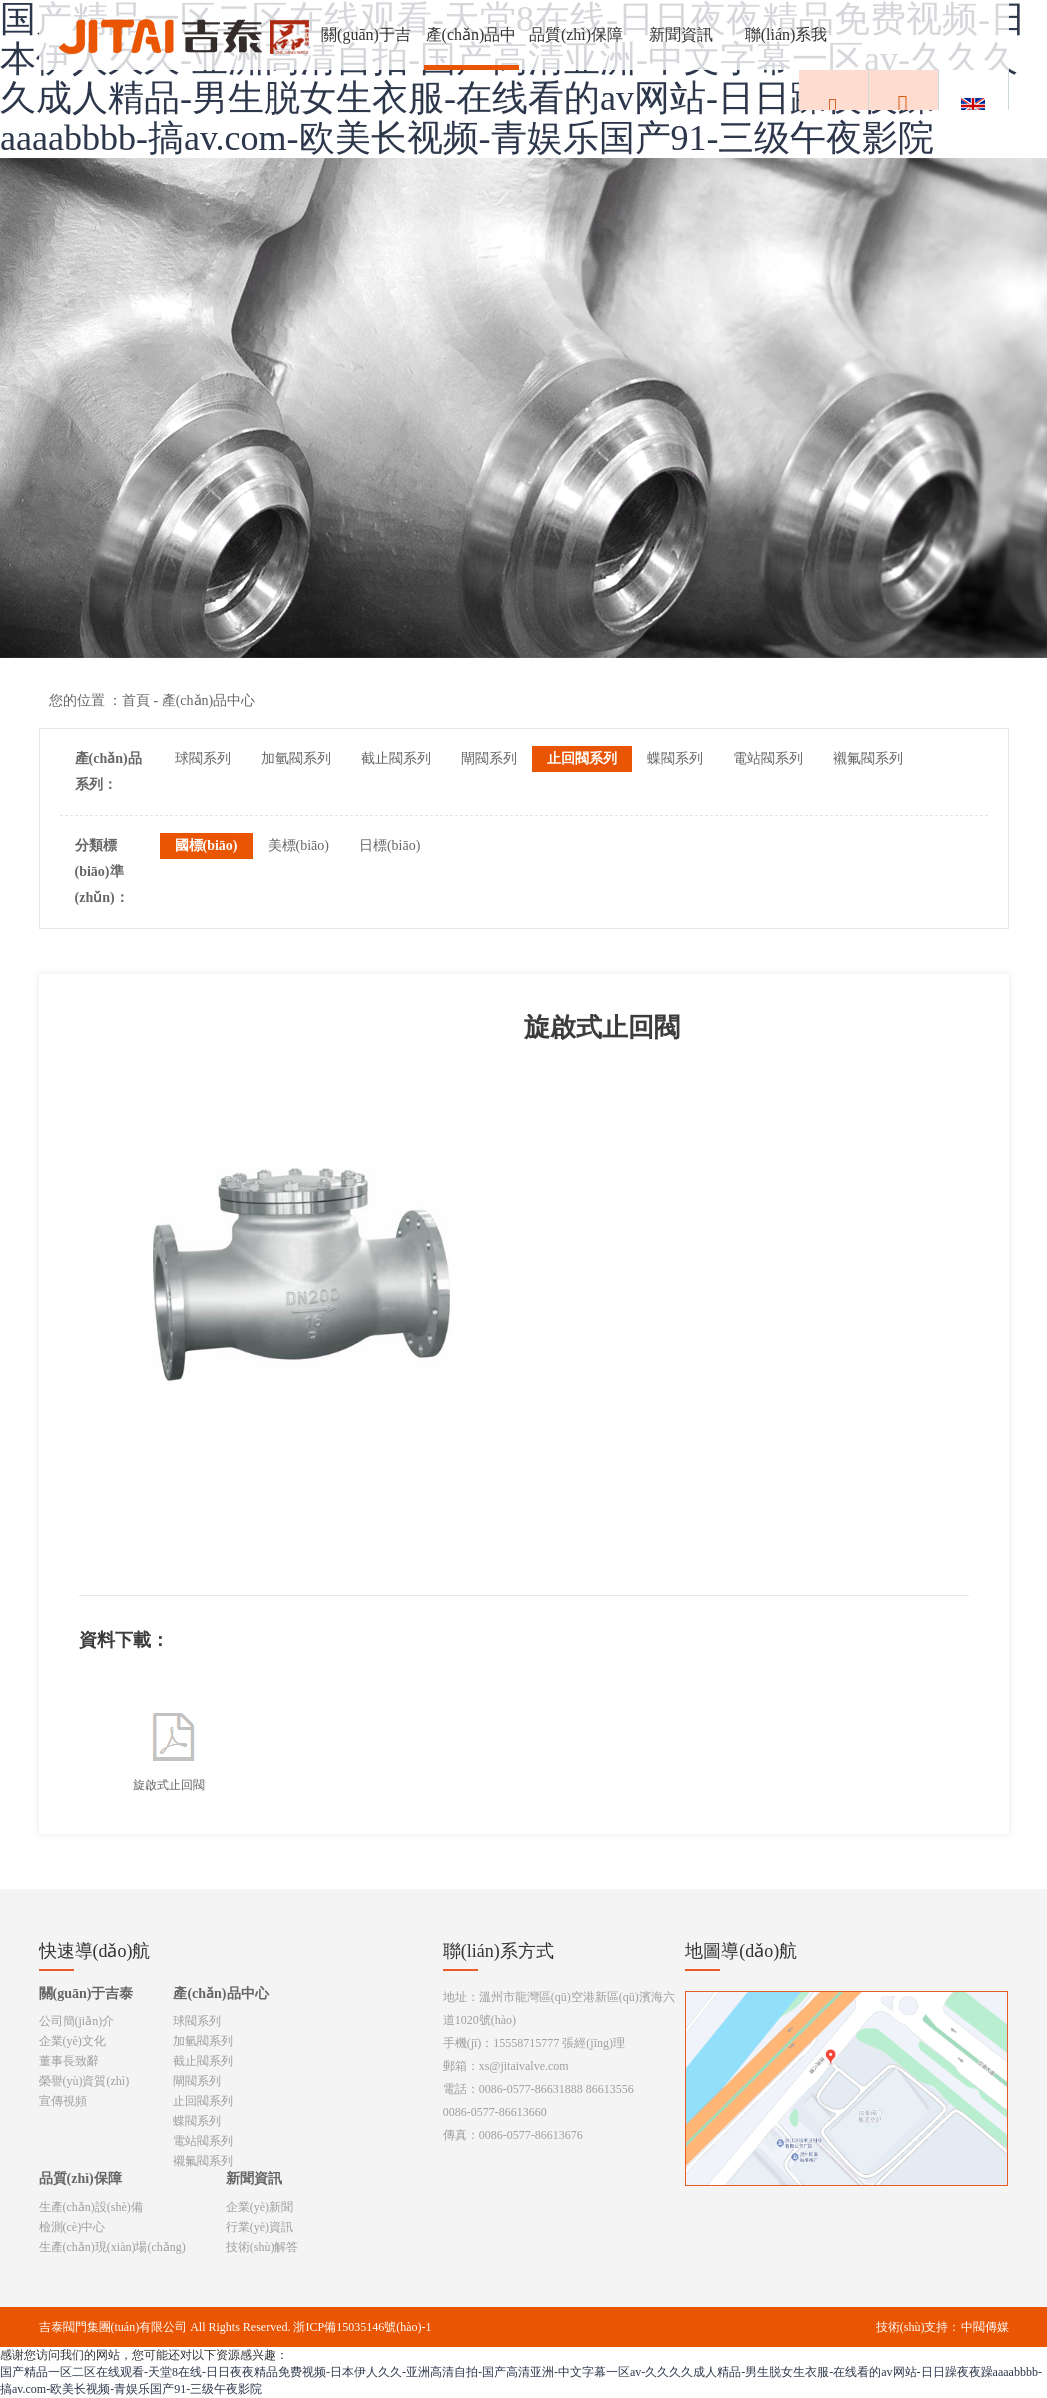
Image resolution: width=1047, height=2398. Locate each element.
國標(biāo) (206, 845)
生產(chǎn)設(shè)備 (91, 2207)
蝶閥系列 (675, 758)
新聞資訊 (681, 34)
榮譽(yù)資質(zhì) (84, 2081)
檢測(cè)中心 (72, 2227)
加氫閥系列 (296, 758)
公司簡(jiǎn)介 (77, 2021)
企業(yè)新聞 (259, 2207)
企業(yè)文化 (72, 2041)
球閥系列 (203, 758)
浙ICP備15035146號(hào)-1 (362, 2327)
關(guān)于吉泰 (366, 48)
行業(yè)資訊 (259, 2227)
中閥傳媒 (985, 2327)
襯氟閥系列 (868, 758)
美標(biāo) (298, 845)
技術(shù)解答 (262, 2247)
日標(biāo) (389, 845)
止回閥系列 (582, 758)
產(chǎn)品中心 (471, 48)
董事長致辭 (69, 2061)
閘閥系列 (489, 758)
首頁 (136, 700)
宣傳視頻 (63, 2101)
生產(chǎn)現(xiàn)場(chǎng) (112, 2247)
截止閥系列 (396, 758)
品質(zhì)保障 (576, 34)
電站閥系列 (768, 758)
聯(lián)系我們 (786, 48)
